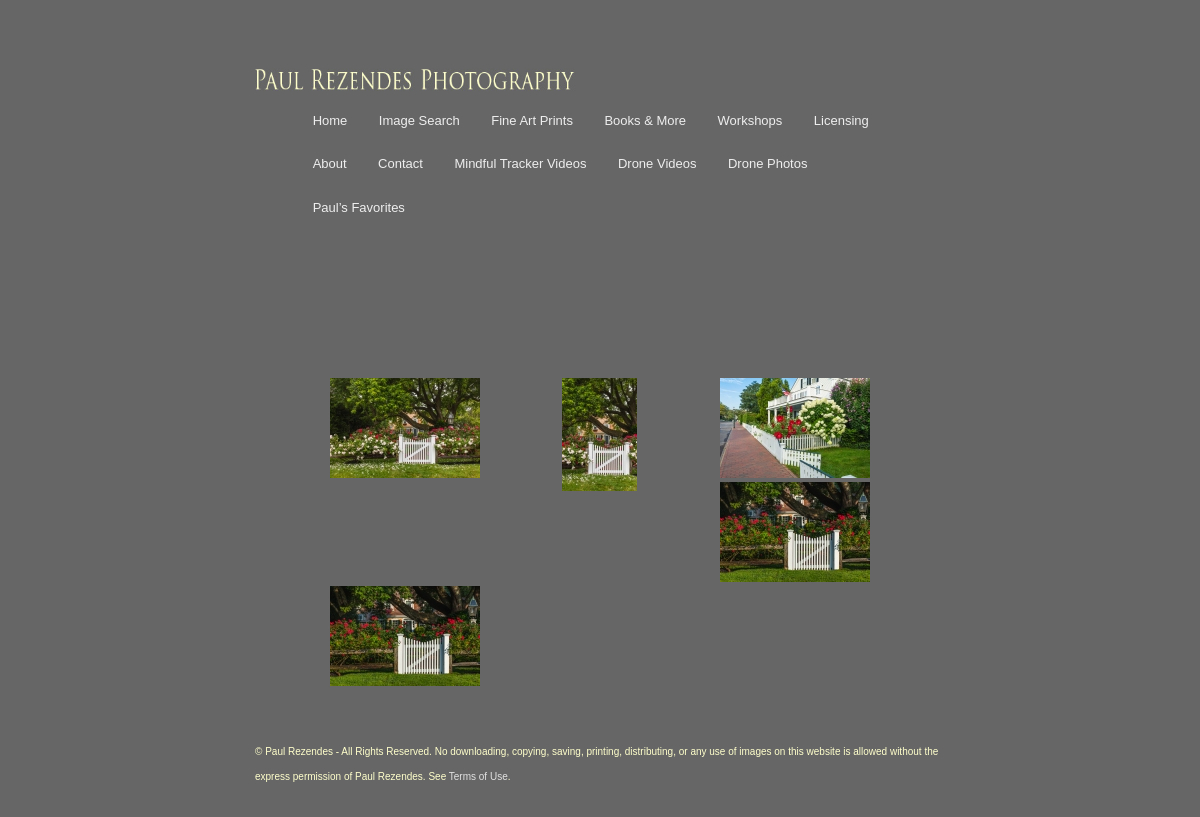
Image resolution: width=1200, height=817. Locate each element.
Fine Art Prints (532, 120)
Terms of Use (478, 776)
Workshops (750, 120)
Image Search (419, 120)
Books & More (645, 120)
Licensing (841, 120)
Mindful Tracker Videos (520, 163)
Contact (400, 163)
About (330, 163)
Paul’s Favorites (359, 207)
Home (330, 120)
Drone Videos (657, 163)
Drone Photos (768, 163)
